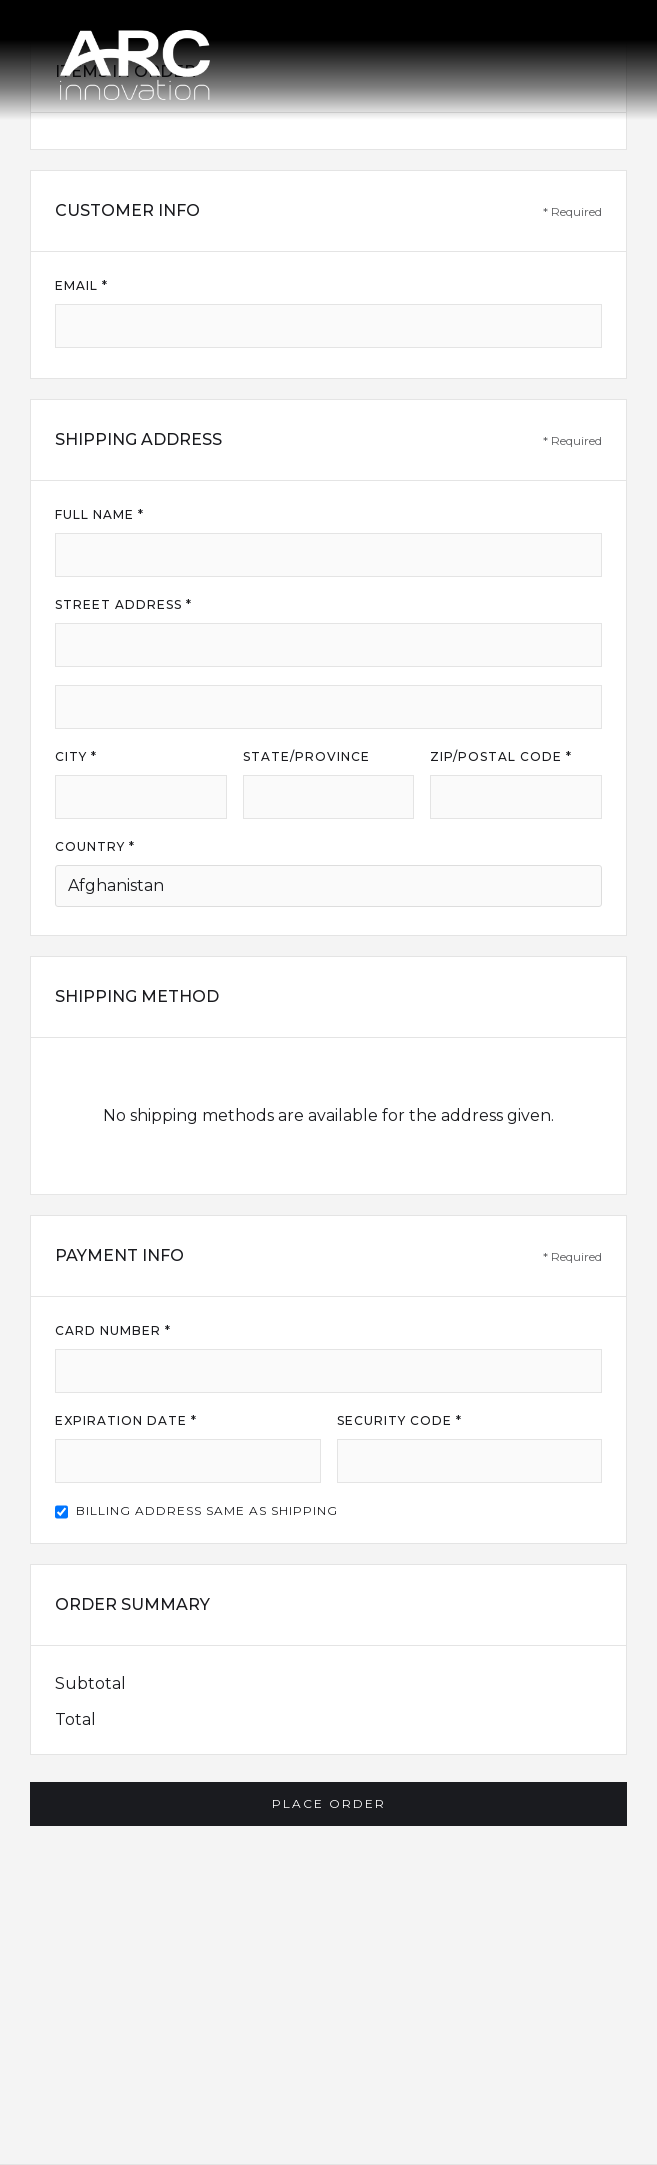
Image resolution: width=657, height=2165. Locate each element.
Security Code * (399, 1420)
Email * (81, 285)
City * (76, 756)
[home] (135, 60)
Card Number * (113, 1330)
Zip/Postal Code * (501, 756)
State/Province (306, 756)
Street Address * (123, 604)
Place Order (329, 1803)
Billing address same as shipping (207, 1510)
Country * (95, 846)
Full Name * (99, 514)
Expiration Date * (126, 1420)
